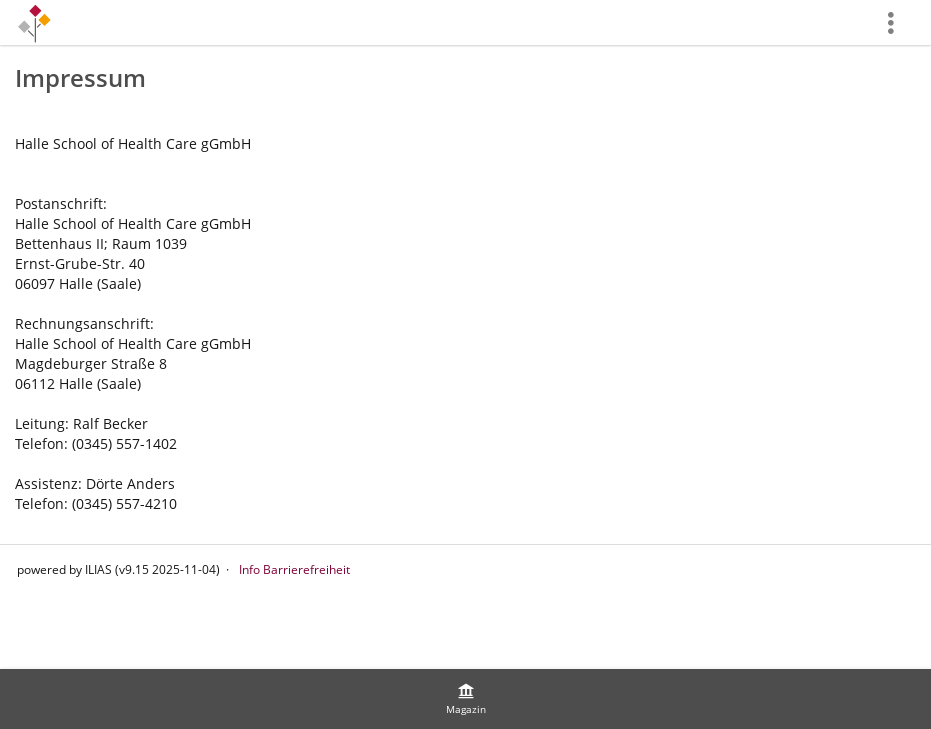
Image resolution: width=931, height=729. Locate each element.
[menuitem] (466, 699)
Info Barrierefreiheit (294, 569)
